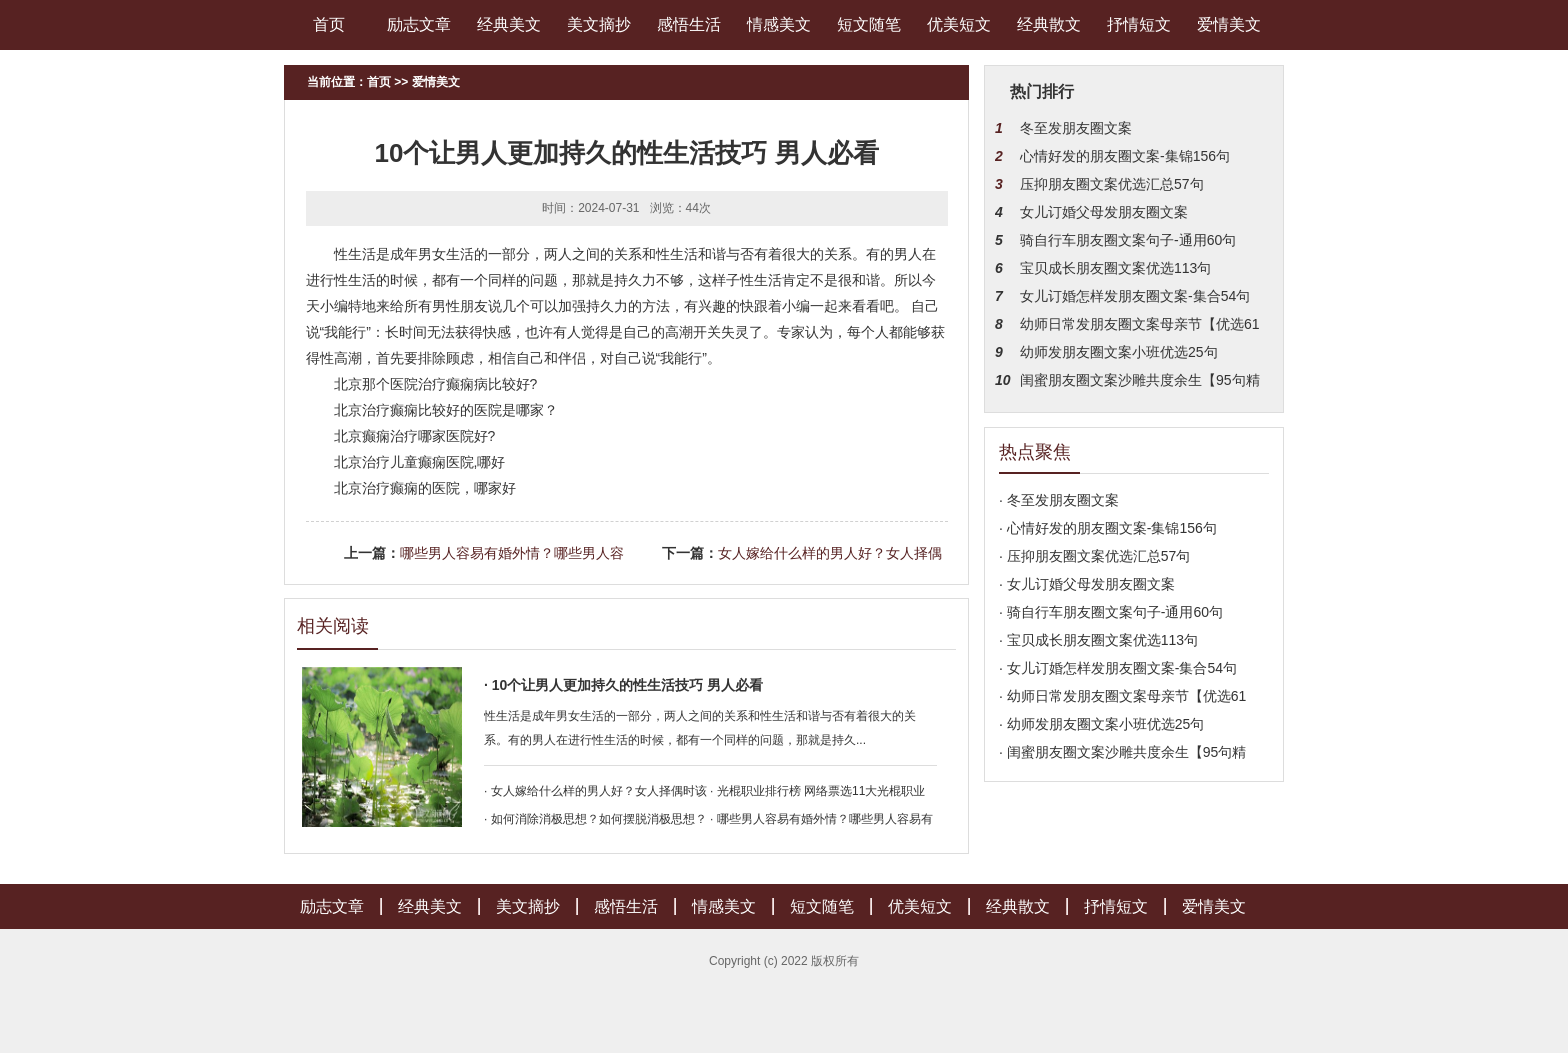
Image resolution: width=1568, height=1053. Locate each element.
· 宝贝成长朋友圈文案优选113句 (1098, 640)
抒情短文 (1139, 24)
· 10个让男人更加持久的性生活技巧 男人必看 (623, 685)
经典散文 (1049, 24)
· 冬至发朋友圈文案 (1059, 500)
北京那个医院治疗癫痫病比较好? (436, 384)
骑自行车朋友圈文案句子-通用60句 (1128, 240)
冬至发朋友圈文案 (1076, 128)
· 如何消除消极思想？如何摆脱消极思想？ (595, 819)
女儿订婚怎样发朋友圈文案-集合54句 (1135, 296)
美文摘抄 (599, 24)
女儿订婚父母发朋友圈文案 (1104, 212)
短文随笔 (869, 24)
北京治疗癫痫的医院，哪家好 (425, 488)
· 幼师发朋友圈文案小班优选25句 (1101, 724)
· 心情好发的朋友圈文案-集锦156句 (1108, 528)
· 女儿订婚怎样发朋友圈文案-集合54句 (1118, 668)
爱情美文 (1229, 24)
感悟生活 (689, 24)
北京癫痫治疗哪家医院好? (415, 436)
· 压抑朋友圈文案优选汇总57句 (1094, 556)
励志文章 (419, 24)
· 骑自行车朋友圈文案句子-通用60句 (1111, 612)
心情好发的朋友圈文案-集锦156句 (1125, 156)
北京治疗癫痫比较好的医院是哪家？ (446, 410)
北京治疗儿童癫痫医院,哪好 (420, 462)
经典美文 (509, 24)
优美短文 (959, 24)
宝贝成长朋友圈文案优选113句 (1115, 268)
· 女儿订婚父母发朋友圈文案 (1087, 584)
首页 (329, 24)
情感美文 (779, 24)
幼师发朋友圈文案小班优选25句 (1119, 352)
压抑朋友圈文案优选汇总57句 (1112, 184)
